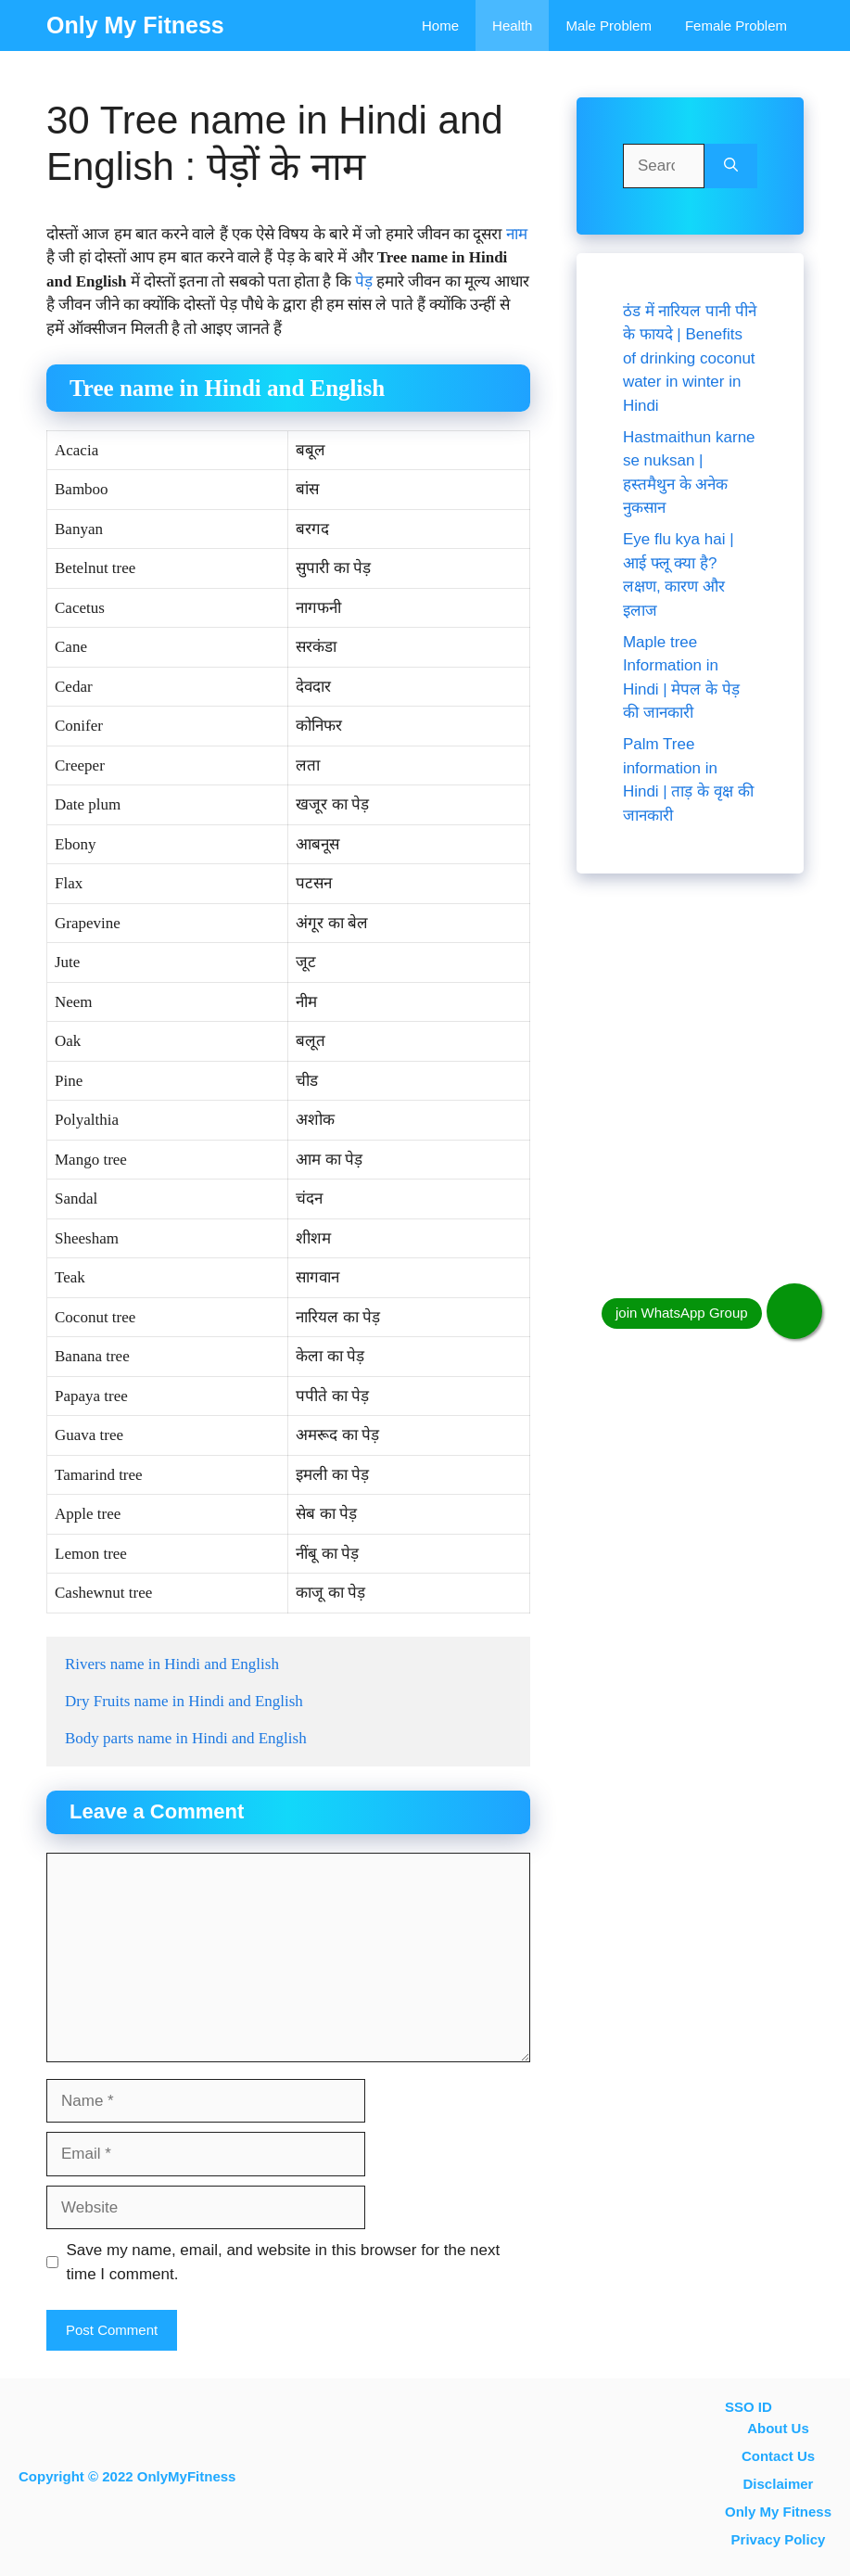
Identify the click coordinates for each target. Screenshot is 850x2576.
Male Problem (608, 25)
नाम (516, 234)
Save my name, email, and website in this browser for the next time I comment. (284, 2262)
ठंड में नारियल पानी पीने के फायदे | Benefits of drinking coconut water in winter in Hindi (689, 358)
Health (512, 25)
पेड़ (364, 281)
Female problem (736, 25)
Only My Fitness (135, 25)
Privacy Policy (778, 2539)
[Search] (730, 166)
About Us (778, 2428)
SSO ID (748, 2407)
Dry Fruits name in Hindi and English (184, 1701)
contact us (778, 2456)
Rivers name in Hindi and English (172, 1664)
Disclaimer (778, 2484)
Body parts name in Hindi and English (186, 1738)
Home (440, 25)
